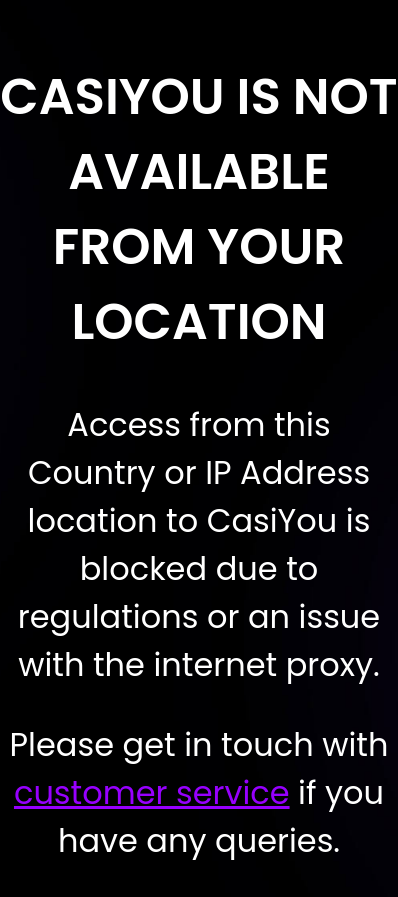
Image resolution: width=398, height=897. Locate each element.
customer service (152, 792)
